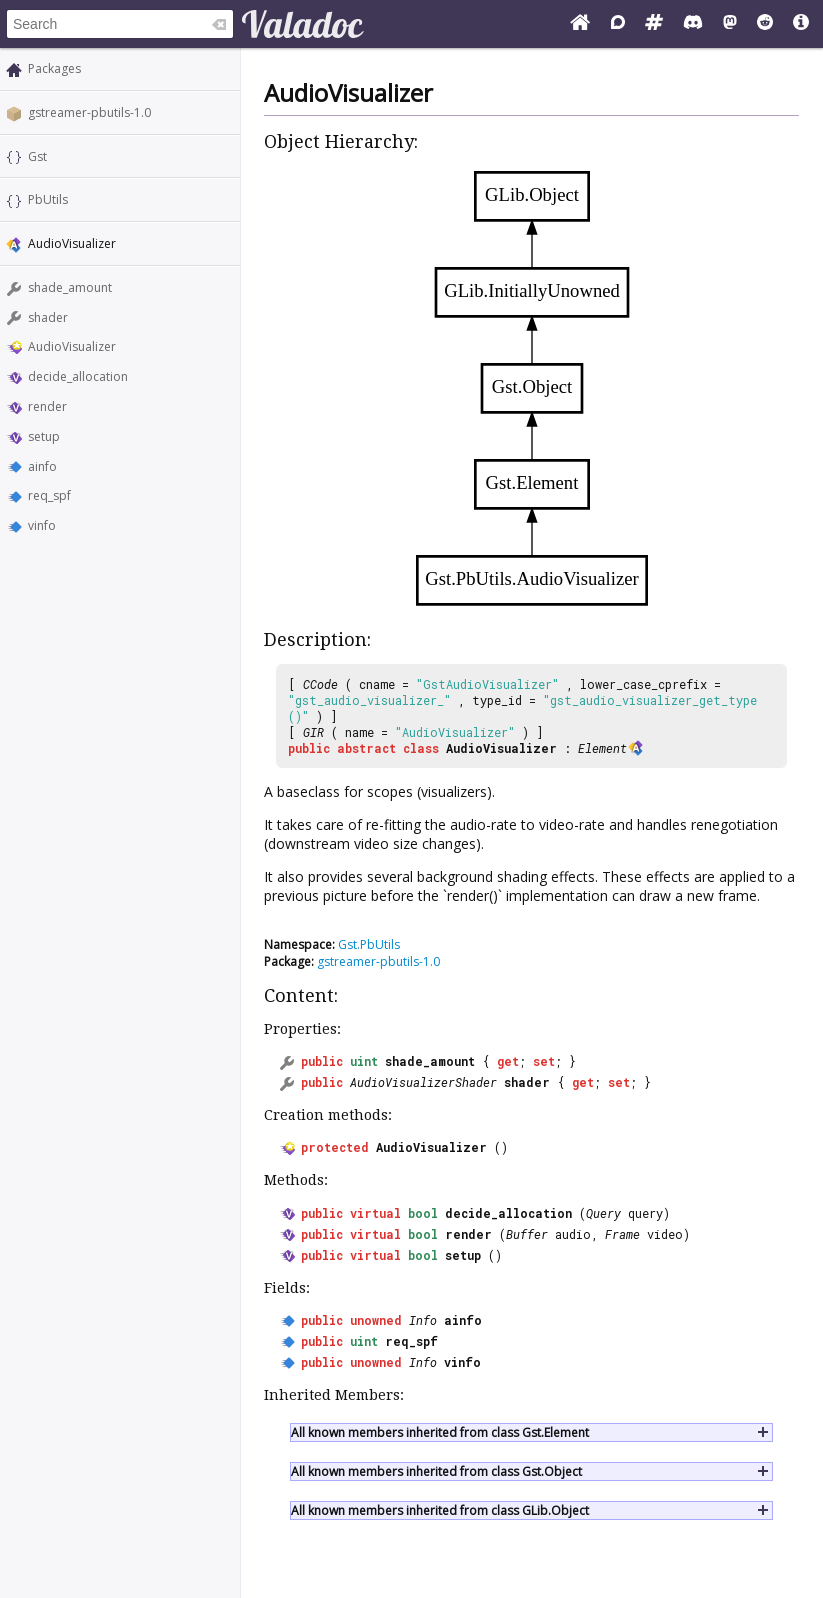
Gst (37, 156)
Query (603, 1213)
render (47, 406)
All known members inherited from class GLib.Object (440, 1510)
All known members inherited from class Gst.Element (440, 1432)
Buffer (527, 1234)
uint (364, 1061)
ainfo (42, 466)
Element (602, 748)
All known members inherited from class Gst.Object (436, 1471)
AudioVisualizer (72, 346)
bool (423, 1213)
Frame (622, 1234)
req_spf (49, 495)
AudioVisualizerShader (423, 1082)
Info (423, 1320)
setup (44, 436)
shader (48, 317)
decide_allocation (78, 376)
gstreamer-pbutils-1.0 (89, 112)
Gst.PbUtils (369, 944)
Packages (54, 68)
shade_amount (70, 287)
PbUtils (48, 199)
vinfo (42, 525)
